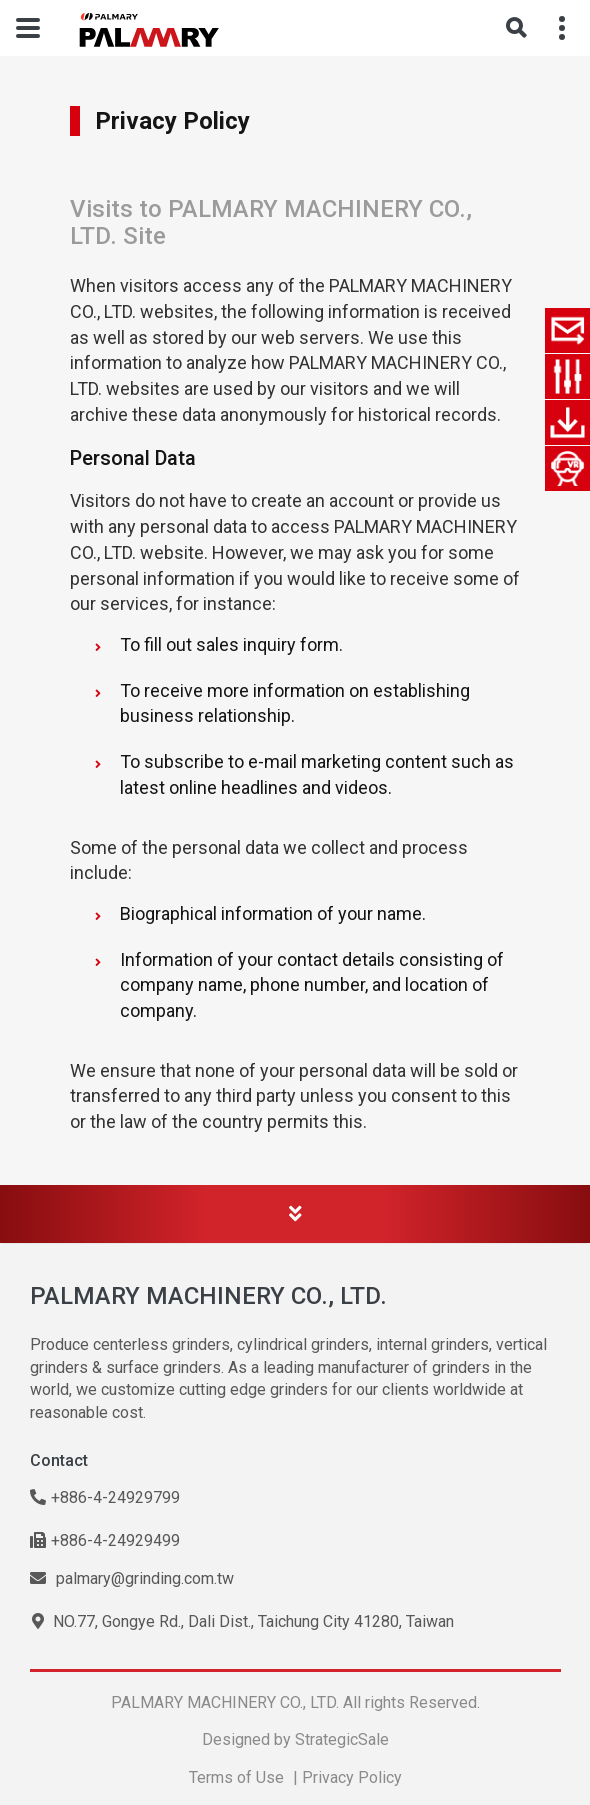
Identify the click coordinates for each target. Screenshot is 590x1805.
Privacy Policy (352, 1777)
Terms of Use (236, 1777)
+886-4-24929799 (105, 1497)
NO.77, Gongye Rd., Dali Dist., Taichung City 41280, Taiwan (243, 1621)
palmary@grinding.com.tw (132, 1578)
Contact (59, 1460)
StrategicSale (342, 1739)
